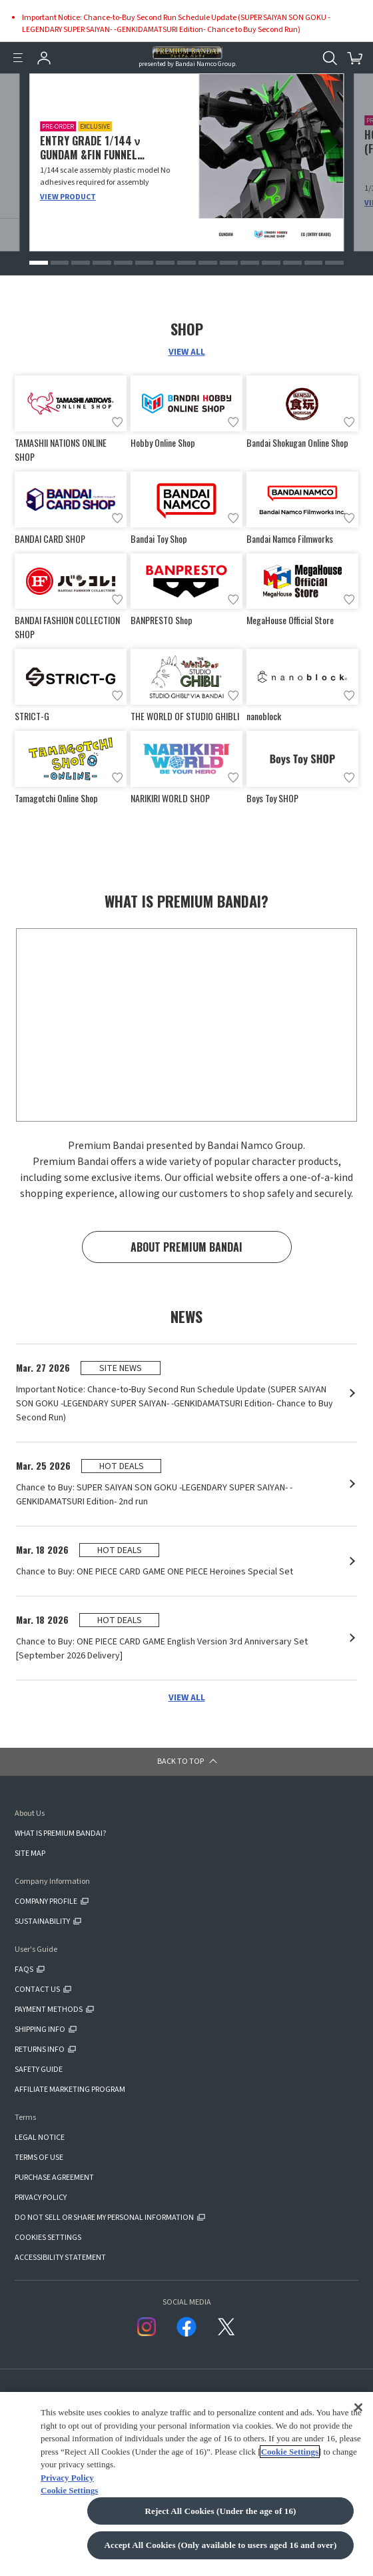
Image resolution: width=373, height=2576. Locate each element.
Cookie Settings (289, 2452)
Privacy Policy (67, 2478)
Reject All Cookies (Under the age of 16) (220, 2511)
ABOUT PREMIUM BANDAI (186, 1247)
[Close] (358, 2407)
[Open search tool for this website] (329, 58)
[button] (38, 263)
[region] (186, 2484)
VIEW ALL (187, 352)
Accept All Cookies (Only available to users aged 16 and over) (221, 2545)
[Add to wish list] (117, 422)
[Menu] (18, 58)
